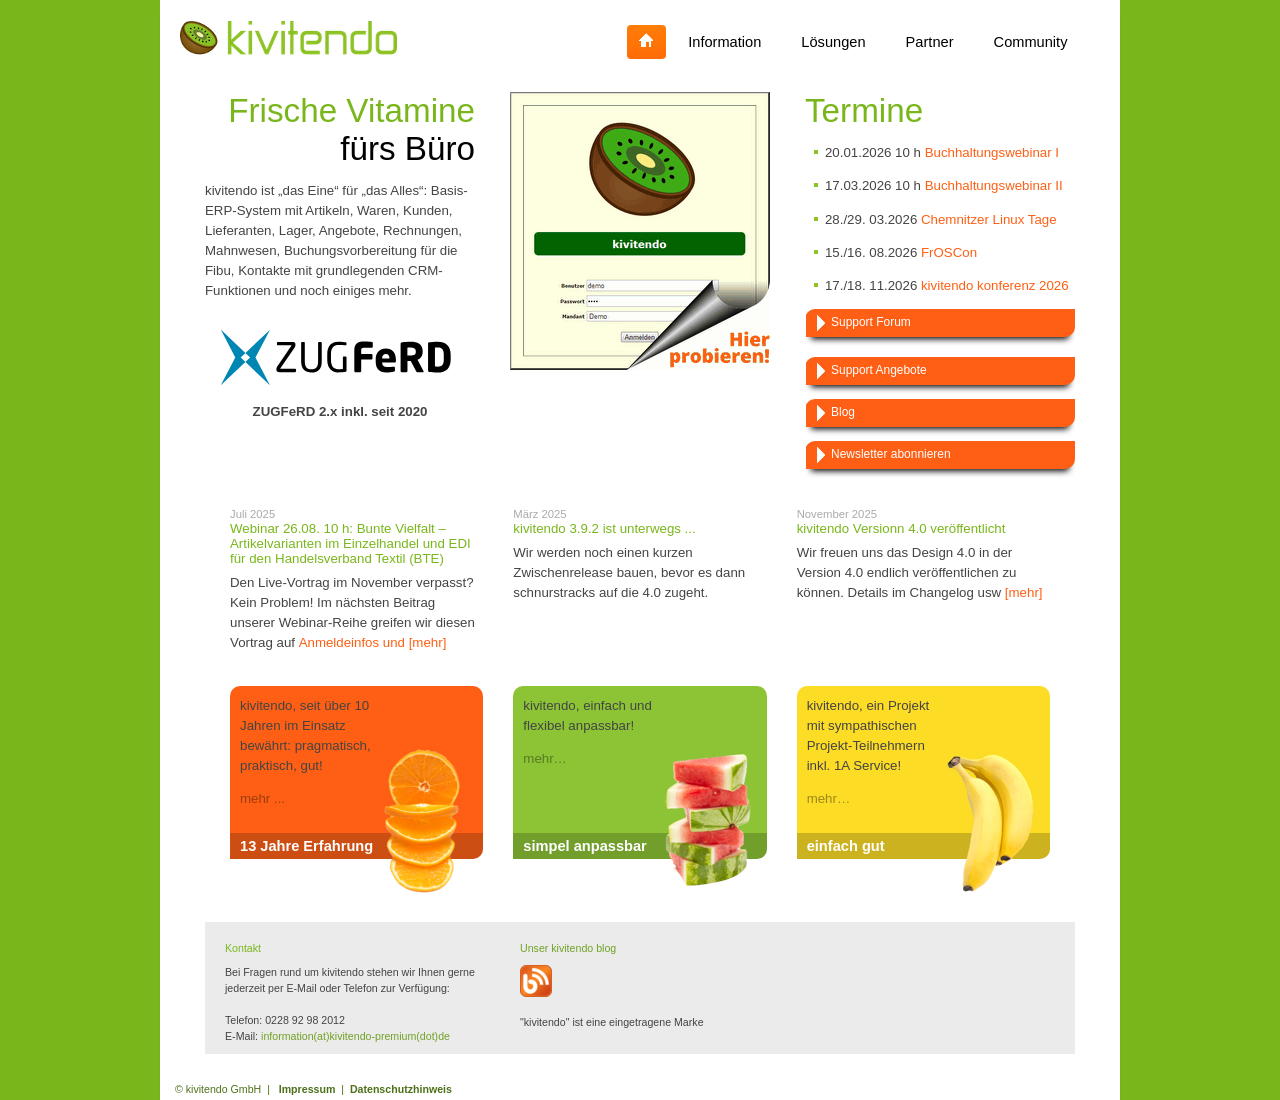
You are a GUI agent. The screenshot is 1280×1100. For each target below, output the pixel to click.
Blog (843, 412)
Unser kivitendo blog (568, 948)
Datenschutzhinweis (401, 1089)
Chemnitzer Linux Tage (989, 219)
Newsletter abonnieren (891, 454)
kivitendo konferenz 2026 (995, 285)
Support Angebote (879, 370)
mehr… (545, 758)
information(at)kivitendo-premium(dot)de (355, 1036)
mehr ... (262, 798)
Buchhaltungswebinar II (994, 185)
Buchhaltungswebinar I (992, 152)
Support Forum (871, 322)
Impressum (307, 1089)
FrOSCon (949, 252)
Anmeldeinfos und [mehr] (373, 642)
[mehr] (1024, 592)
